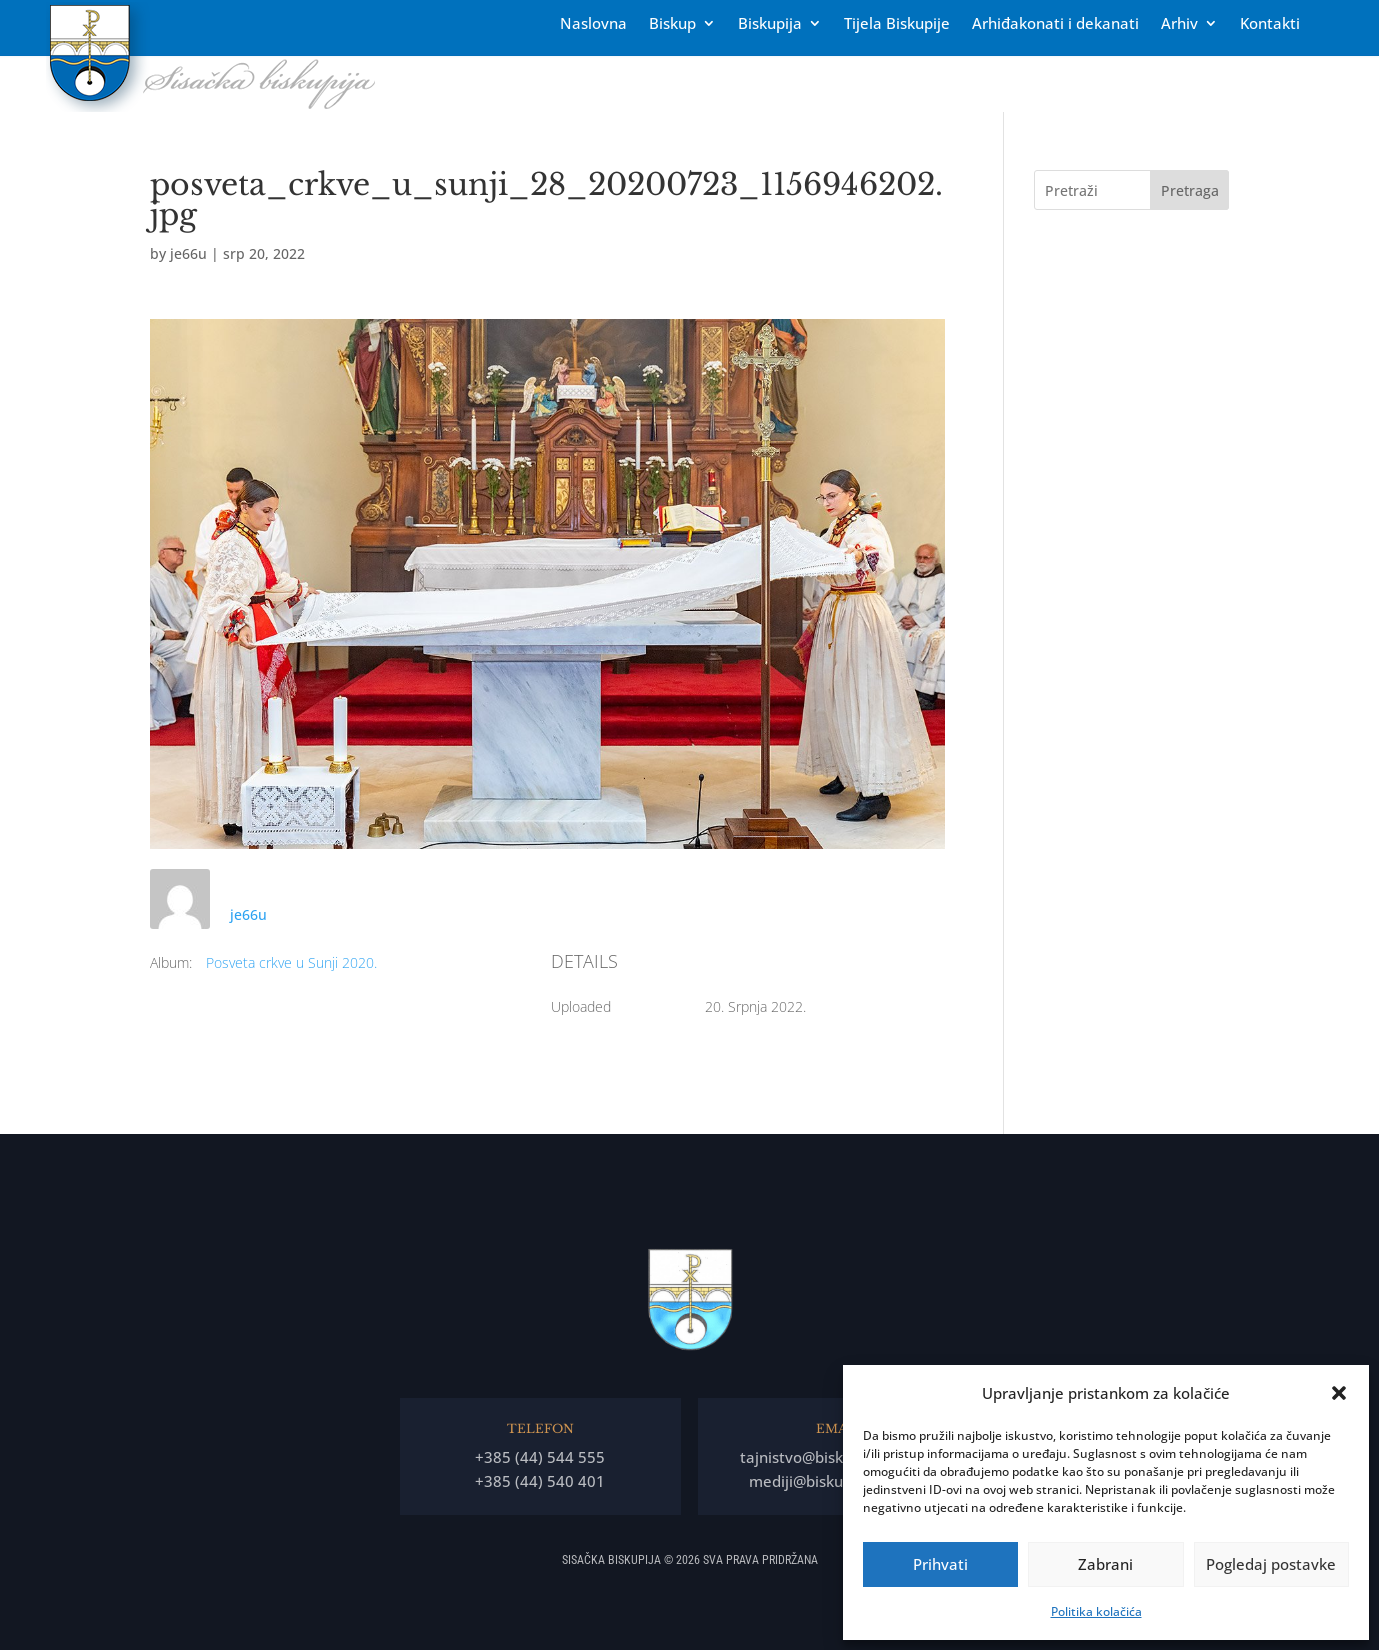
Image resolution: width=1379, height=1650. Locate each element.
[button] (1339, 1393)
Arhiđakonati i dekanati (1055, 24)
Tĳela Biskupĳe (897, 24)
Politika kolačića (1096, 1611)
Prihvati (940, 1564)
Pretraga (1190, 190)
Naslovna (593, 24)
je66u (188, 253)
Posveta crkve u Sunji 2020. (291, 962)
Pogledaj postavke (1271, 1564)
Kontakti (1270, 24)
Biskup (672, 24)
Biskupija (770, 24)
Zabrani (1105, 1564)
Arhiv (1179, 24)
